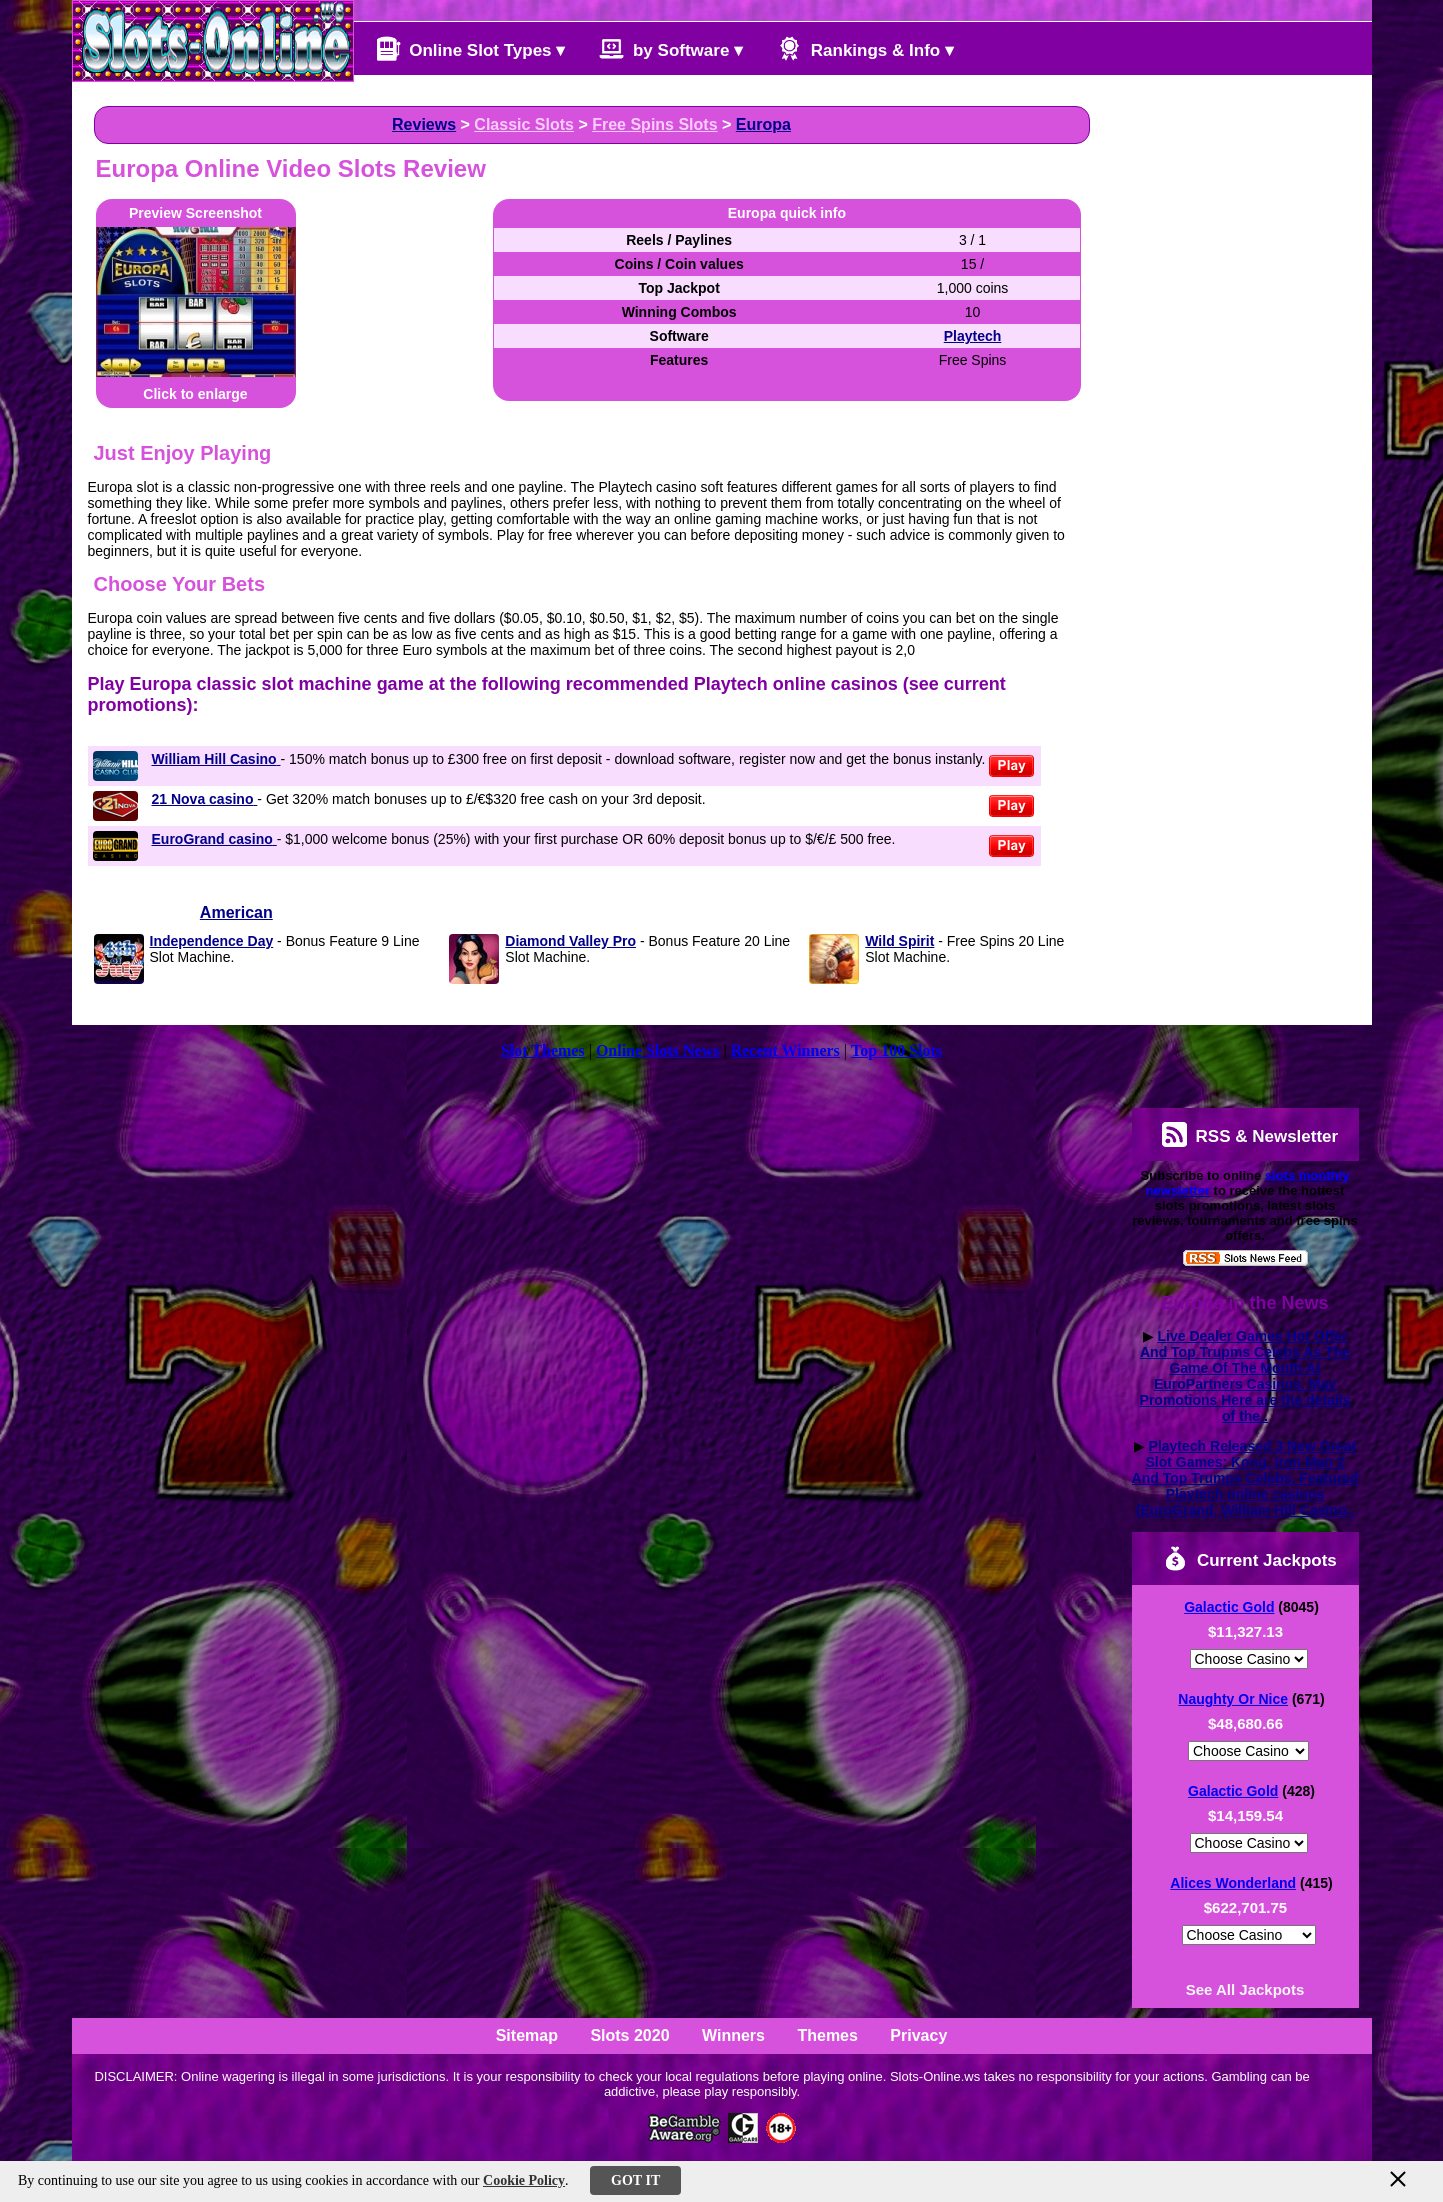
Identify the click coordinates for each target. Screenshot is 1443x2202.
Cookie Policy (524, 2180)
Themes (827, 2035)
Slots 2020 (629, 2035)
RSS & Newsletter (1250, 1134)
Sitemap (527, 2035)
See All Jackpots (1245, 1989)
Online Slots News (658, 1050)
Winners (733, 2035)
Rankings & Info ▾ (865, 48)
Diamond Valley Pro (570, 941)
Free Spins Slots (654, 124)
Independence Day (212, 941)
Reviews (424, 124)
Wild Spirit (899, 941)
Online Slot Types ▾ (471, 48)
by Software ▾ (671, 48)
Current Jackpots (1250, 1558)
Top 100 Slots (896, 1050)
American (236, 912)
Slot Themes (543, 1050)
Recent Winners (785, 1050)
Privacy (918, 2035)
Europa (763, 124)
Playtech (973, 336)
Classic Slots (524, 124)
